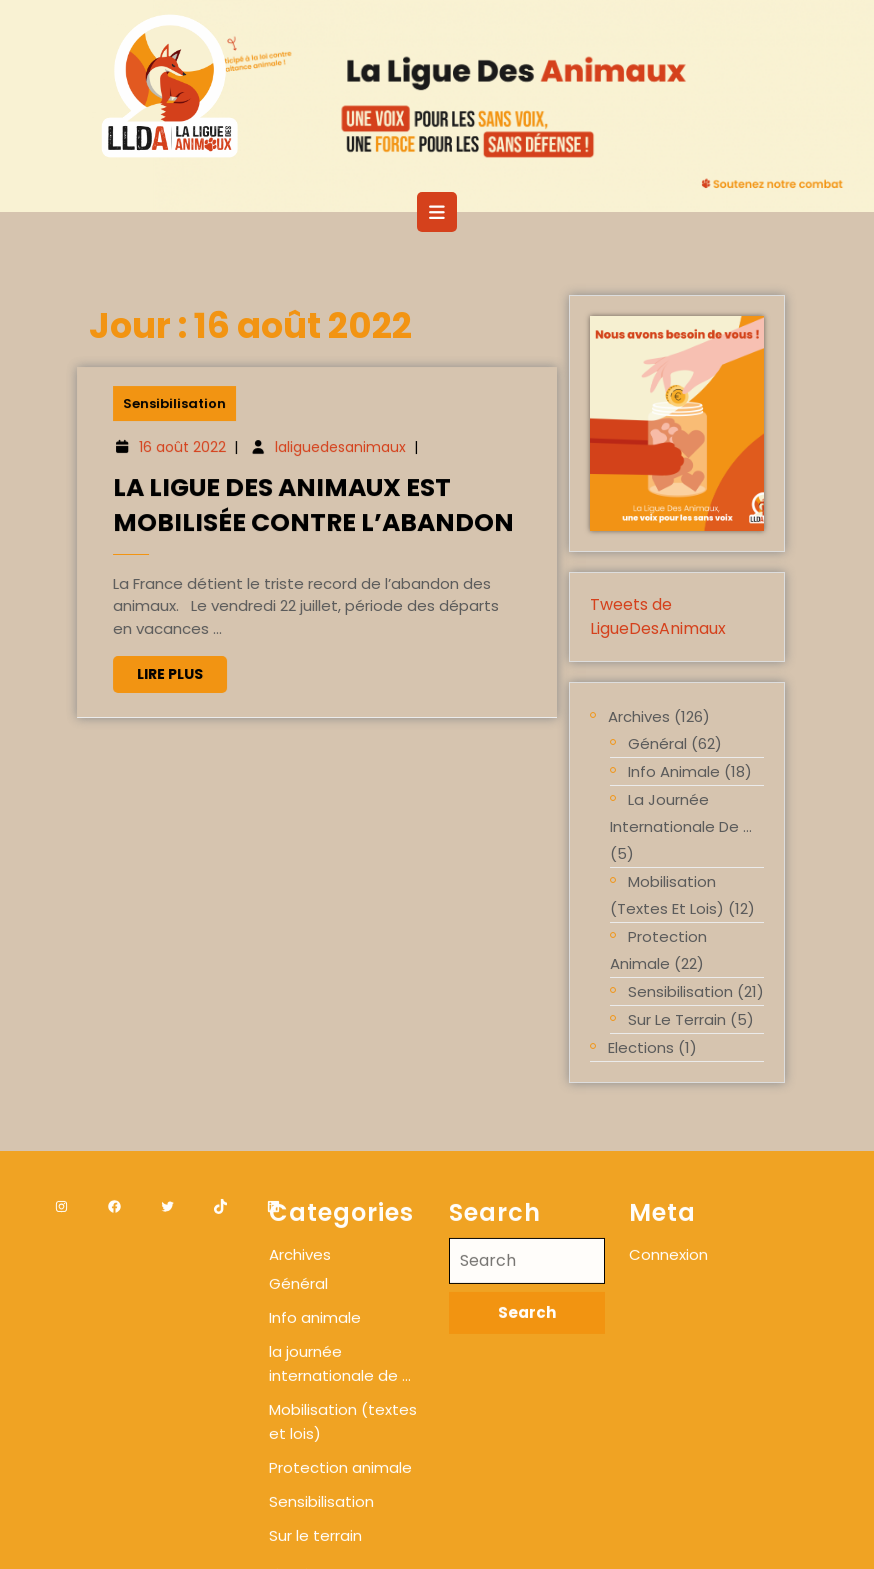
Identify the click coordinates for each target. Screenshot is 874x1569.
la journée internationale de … (681, 813)
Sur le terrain (677, 1019)
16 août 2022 (186, 449)
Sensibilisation (179, 407)
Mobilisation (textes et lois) (667, 895)
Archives (639, 716)
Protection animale (658, 950)
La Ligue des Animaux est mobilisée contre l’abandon (314, 506)
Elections (641, 1047)
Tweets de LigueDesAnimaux (658, 616)
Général (657, 743)
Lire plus (186, 674)
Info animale (674, 771)
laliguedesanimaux (340, 449)
